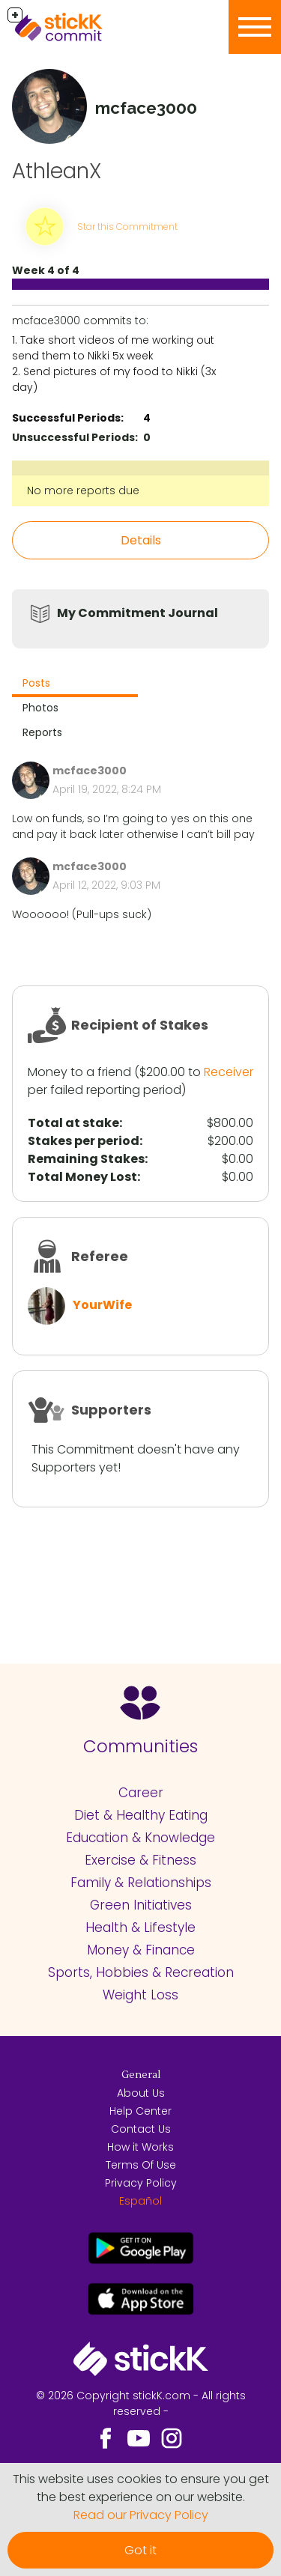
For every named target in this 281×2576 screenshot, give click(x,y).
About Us (141, 2093)
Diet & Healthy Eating (141, 1815)
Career (140, 1793)
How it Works (140, 2146)
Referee (99, 1256)
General (140, 2075)
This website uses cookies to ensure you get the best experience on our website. (141, 2488)
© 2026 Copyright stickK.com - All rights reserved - (141, 2403)
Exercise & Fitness (140, 1860)
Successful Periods (66, 417)
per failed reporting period (104, 1090)
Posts (36, 682)
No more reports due (83, 490)
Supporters (111, 1409)
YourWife (102, 1304)
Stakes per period (83, 1140)
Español (140, 2200)
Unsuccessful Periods (73, 437)
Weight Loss (140, 1995)
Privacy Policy (141, 2182)
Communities (140, 1746)
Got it (140, 2550)
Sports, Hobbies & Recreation (141, 1972)
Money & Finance (141, 1950)
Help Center (140, 2110)
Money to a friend (79, 1072)
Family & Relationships (140, 1883)
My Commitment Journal (137, 613)
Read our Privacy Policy (140, 2515)
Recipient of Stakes (139, 1024)
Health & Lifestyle (140, 1927)
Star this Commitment (127, 226)
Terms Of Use (141, 2164)
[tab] (75, 684)
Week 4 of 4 (45, 270)
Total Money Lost (82, 1176)
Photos (40, 707)
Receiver (228, 1072)
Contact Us (141, 2128)
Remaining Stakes (86, 1158)
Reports (42, 732)
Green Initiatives (141, 1905)
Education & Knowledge (140, 1838)
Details (141, 540)
